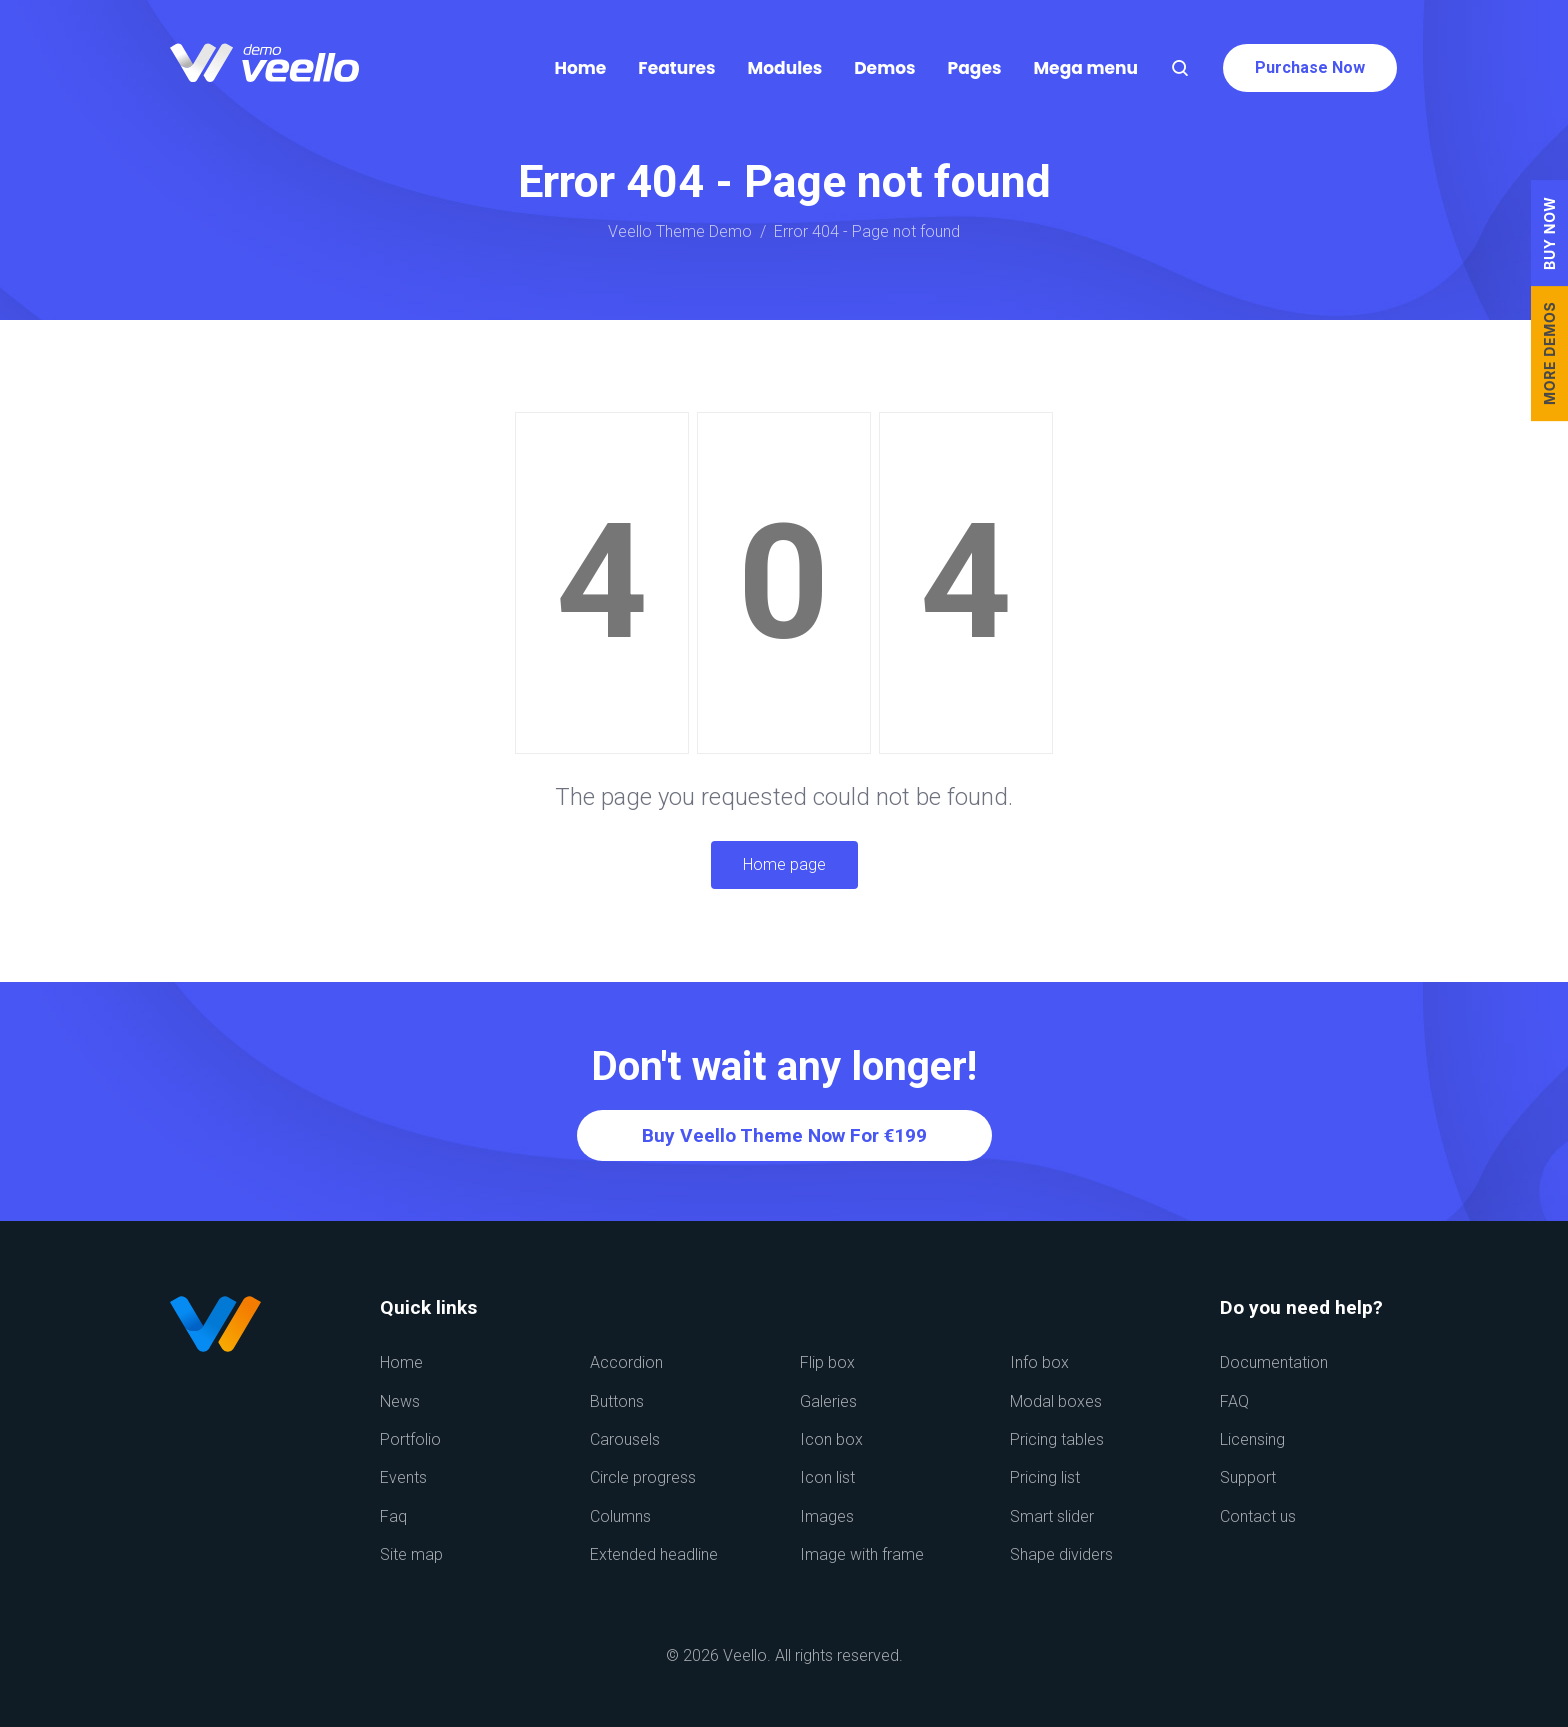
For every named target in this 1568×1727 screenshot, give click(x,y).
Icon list (827, 1477)
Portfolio (410, 1439)
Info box (1039, 1362)
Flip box (827, 1362)
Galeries (828, 1401)
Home (401, 1362)
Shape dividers (1061, 1554)
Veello (745, 1655)
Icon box (831, 1439)
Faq (393, 1516)
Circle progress (643, 1477)
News (400, 1401)
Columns (620, 1516)
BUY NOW (1549, 233)
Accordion (626, 1362)
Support (1248, 1477)
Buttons (617, 1401)
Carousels (625, 1439)
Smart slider (1052, 1516)
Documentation (1274, 1362)
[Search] (1180, 68)
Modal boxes (1056, 1401)
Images (827, 1516)
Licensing (1252, 1439)
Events (403, 1477)
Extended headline (654, 1554)
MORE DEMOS (1549, 353)
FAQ (1234, 1401)
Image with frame (862, 1554)
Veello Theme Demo (680, 231)
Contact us (1258, 1516)
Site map (411, 1554)
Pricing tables (1057, 1439)
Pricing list (1045, 1477)
